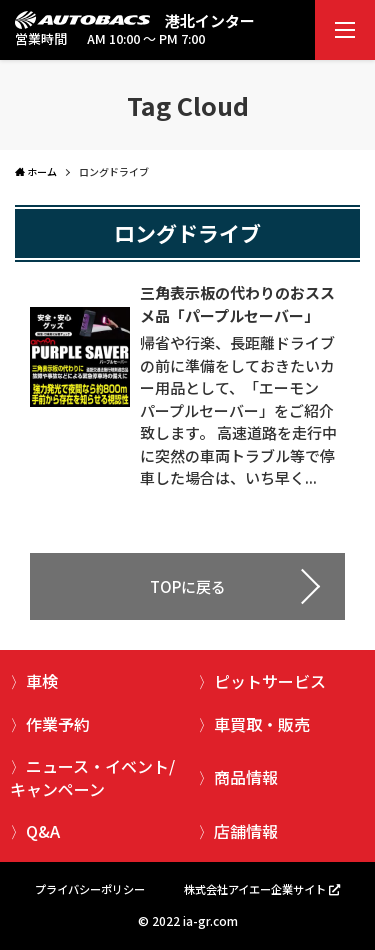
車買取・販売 (262, 724)
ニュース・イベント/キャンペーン (92, 777)
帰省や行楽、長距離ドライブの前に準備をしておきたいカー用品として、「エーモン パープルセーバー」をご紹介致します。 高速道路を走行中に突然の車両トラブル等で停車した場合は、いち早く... (238, 410)
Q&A (43, 831)
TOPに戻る (188, 586)
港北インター (210, 20)
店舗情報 (246, 831)
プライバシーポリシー (90, 889)
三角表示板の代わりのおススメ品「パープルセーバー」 (237, 304)
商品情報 (246, 777)
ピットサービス (270, 681)
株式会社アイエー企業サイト (255, 889)
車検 (42, 681)
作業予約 (58, 724)
